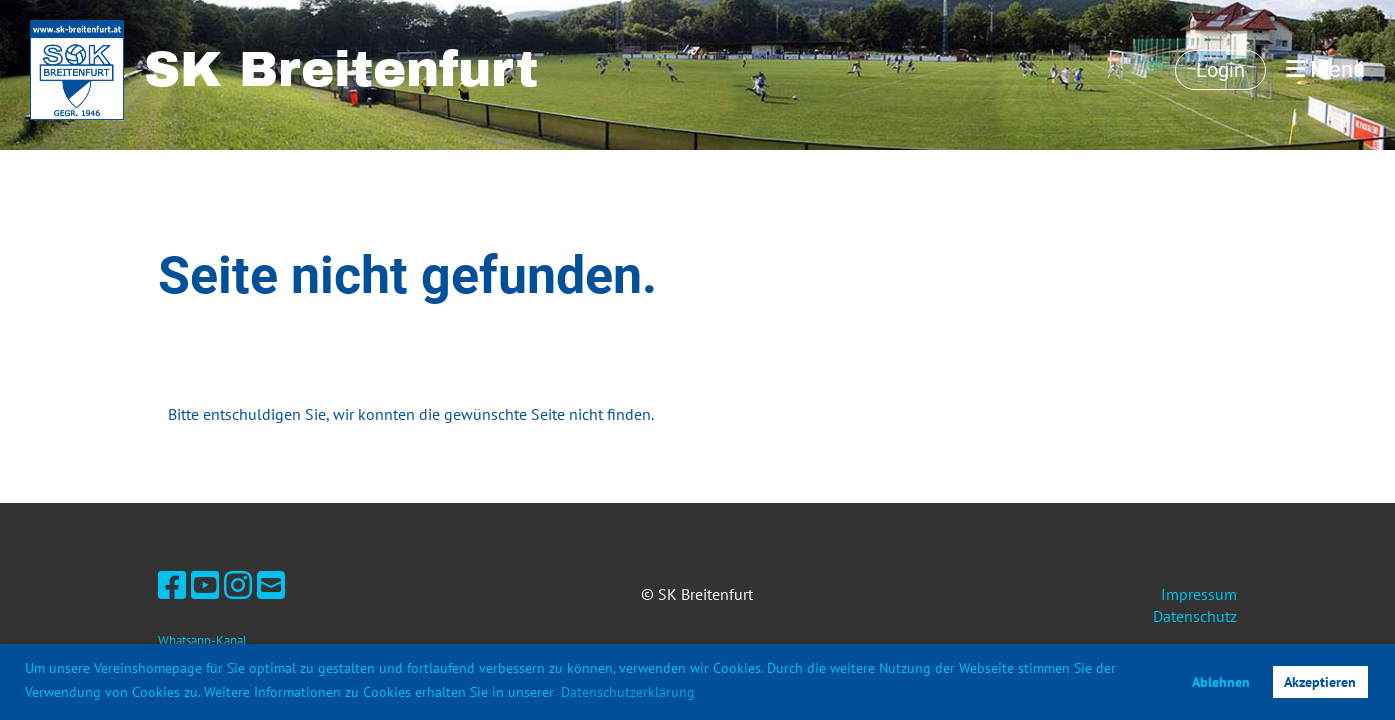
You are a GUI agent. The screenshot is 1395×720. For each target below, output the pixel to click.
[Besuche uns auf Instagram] (238, 585)
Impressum (1199, 594)
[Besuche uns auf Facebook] (172, 585)
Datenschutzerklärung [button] (628, 692)
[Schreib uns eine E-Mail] (271, 585)
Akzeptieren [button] (1320, 681)
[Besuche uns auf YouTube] (205, 585)
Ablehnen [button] (1221, 681)
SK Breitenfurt (341, 69)
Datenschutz (1195, 616)
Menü (1325, 69)
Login (1220, 70)
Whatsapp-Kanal (202, 640)
